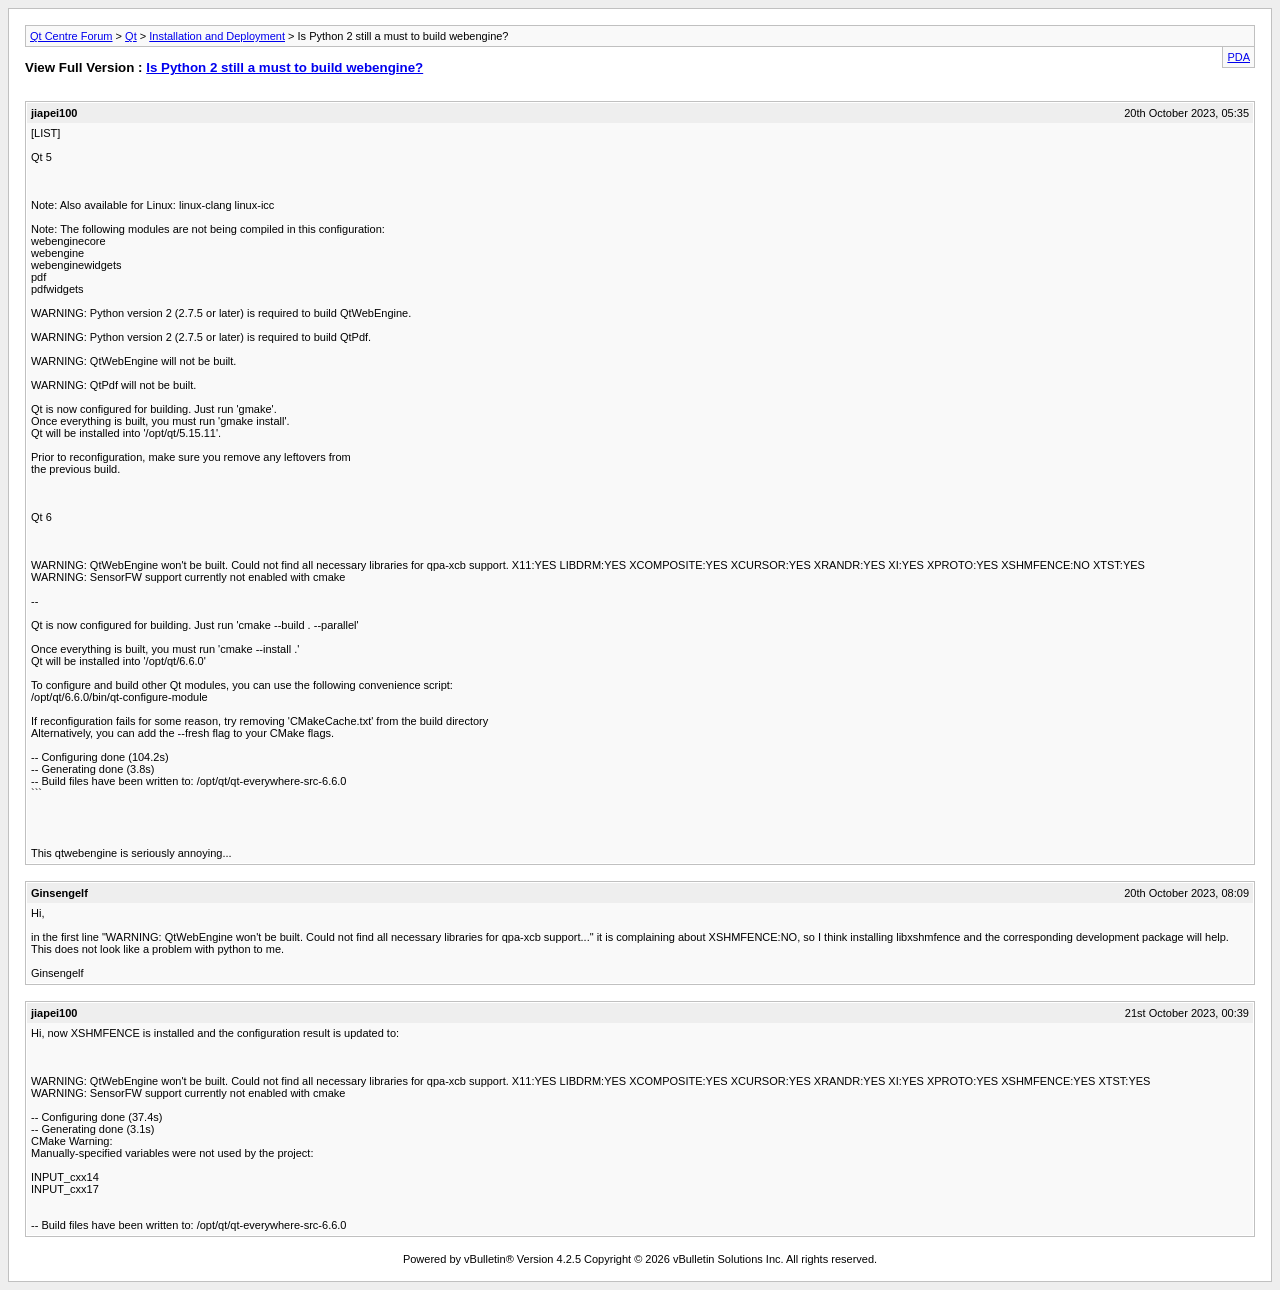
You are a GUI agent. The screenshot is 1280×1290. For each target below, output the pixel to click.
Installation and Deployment (217, 36)
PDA (1238, 57)
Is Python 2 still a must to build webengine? (284, 67)
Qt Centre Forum (71, 36)
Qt (131, 36)
